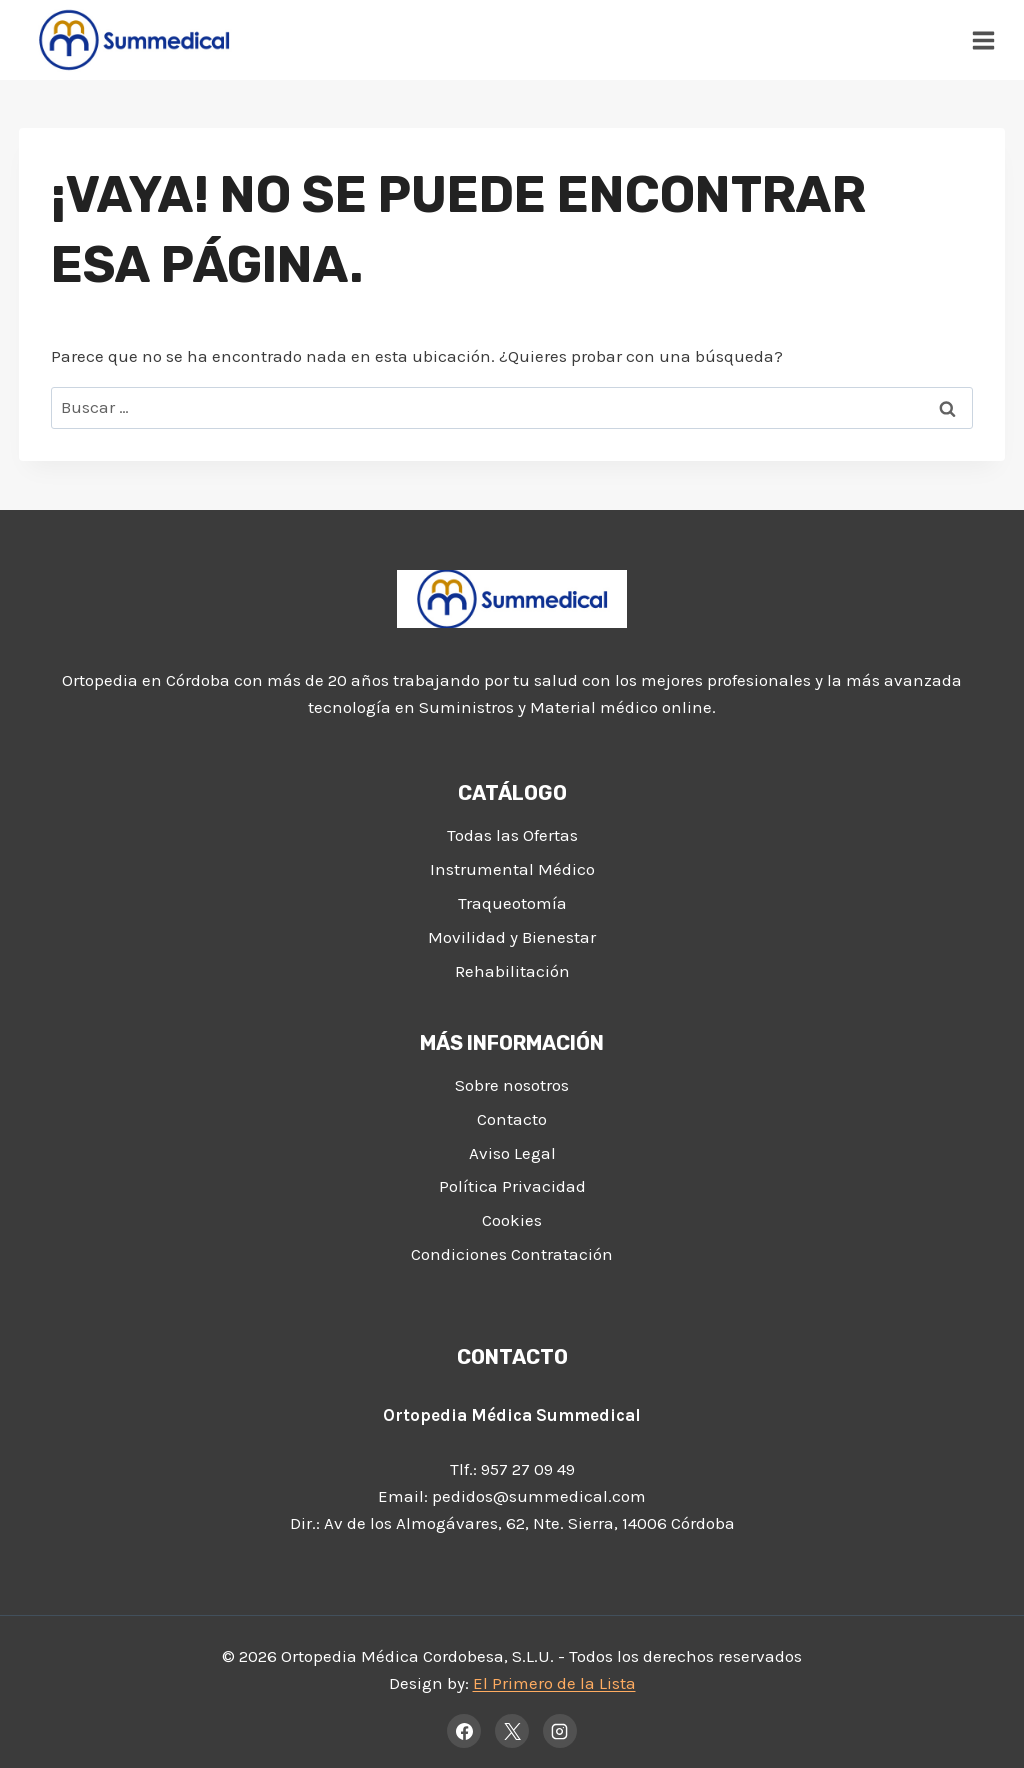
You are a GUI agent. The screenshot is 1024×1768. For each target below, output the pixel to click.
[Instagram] (560, 1731)
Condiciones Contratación (512, 1254)
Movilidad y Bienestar (512, 937)
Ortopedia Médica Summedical (512, 1415)
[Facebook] (464, 1731)
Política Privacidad (512, 1186)
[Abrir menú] (984, 40)
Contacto (512, 1119)
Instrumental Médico (512, 869)
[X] (512, 1731)
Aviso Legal (512, 1153)
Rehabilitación (512, 971)
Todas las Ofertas (512, 835)
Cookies (512, 1220)
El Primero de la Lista (554, 1683)
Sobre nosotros (512, 1085)
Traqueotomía (512, 903)
